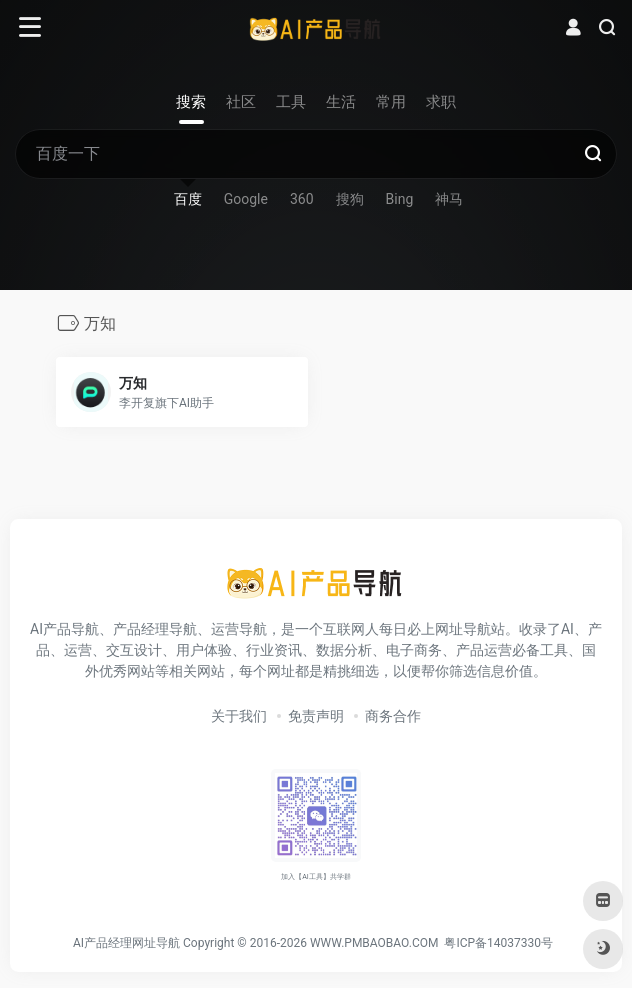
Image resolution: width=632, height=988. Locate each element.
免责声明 (316, 716)
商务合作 (393, 716)
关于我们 (239, 716)
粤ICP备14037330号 (498, 943)
